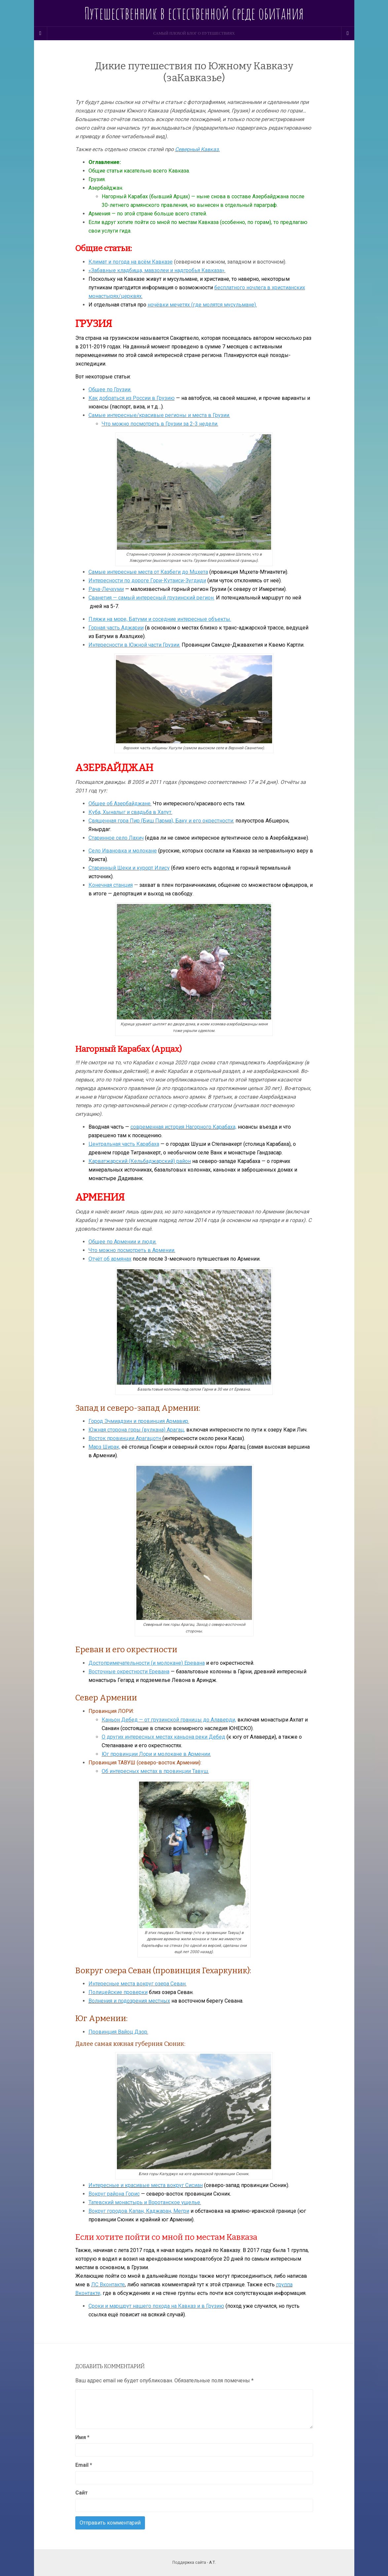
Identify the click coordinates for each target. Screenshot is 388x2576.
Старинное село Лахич (116, 838)
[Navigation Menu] (347, 33)
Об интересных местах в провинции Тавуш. (155, 1771)
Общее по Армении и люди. (122, 1242)
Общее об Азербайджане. (120, 803)
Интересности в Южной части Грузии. (134, 645)
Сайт (81, 2493)
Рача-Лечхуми (106, 589)
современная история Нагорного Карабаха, (183, 1127)
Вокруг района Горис (114, 2194)
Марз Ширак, (104, 1447)
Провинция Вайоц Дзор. (118, 2032)
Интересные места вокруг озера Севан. (137, 1983)
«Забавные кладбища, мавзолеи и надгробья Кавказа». (157, 270)
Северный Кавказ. (197, 149)
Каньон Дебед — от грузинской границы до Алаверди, (169, 1720)
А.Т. (212, 2562)
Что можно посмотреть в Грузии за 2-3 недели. (160, 424)
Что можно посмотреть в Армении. (131, 1250)
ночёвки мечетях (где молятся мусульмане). (202, 305)
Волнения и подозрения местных (129, 2001)
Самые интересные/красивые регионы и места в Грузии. (159, 415)
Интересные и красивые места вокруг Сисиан (145, 2185)
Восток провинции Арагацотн (124, 1438)
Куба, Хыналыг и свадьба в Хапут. (130, 812)
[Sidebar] (40, 33)
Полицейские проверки (118, 1992)
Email (83, 2465)
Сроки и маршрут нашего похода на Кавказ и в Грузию (156, 2306)
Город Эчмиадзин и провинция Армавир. (138, 1421)
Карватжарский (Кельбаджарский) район (139, 1161)
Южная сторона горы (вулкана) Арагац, (136, 1430)
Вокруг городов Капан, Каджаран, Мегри (138, 2211)
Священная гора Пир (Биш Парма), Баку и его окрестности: (161, 821)
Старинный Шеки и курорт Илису (129, 868)
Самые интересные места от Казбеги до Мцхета (148, 572)
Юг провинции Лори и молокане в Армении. (156, 1754)
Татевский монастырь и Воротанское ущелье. (144, 2202)
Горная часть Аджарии (116, 628)
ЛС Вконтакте (108, 2284)
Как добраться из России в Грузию (131, 398)
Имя (82, 2437)
